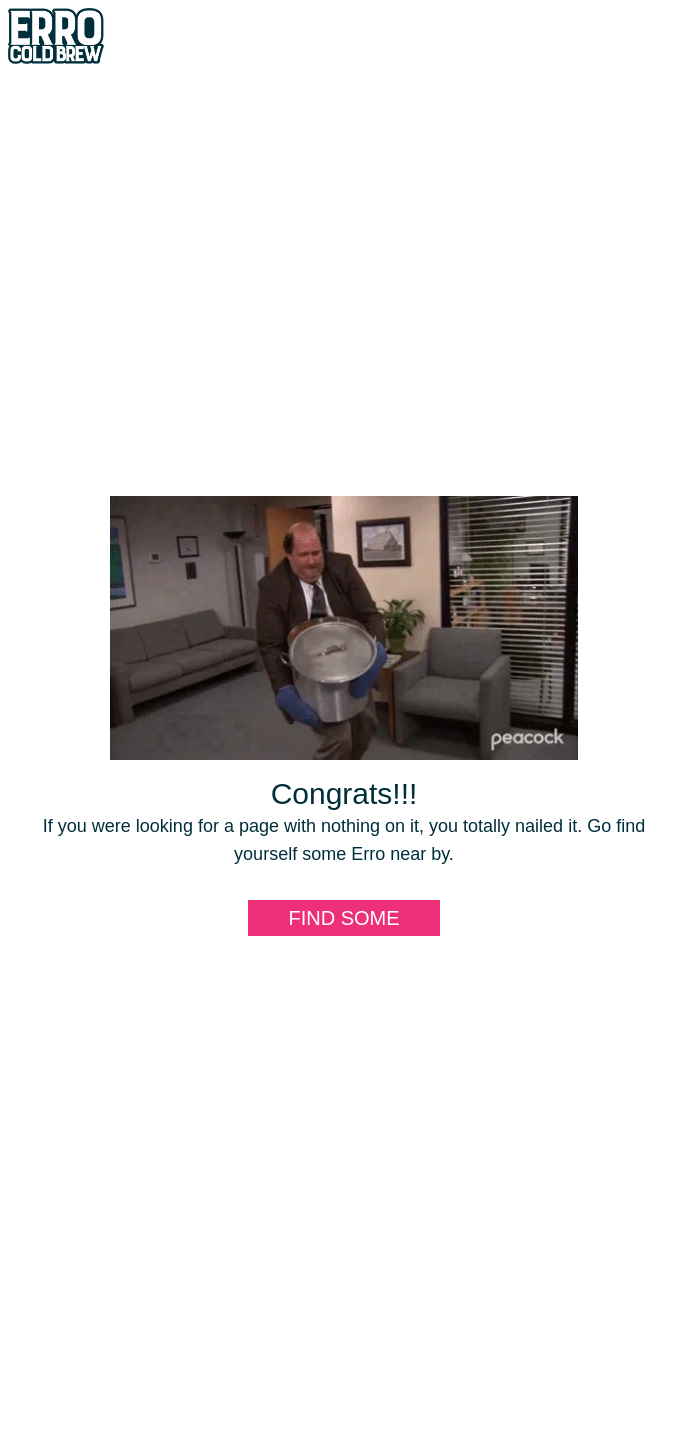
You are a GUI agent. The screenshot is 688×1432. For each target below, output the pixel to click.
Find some (343, 918)
